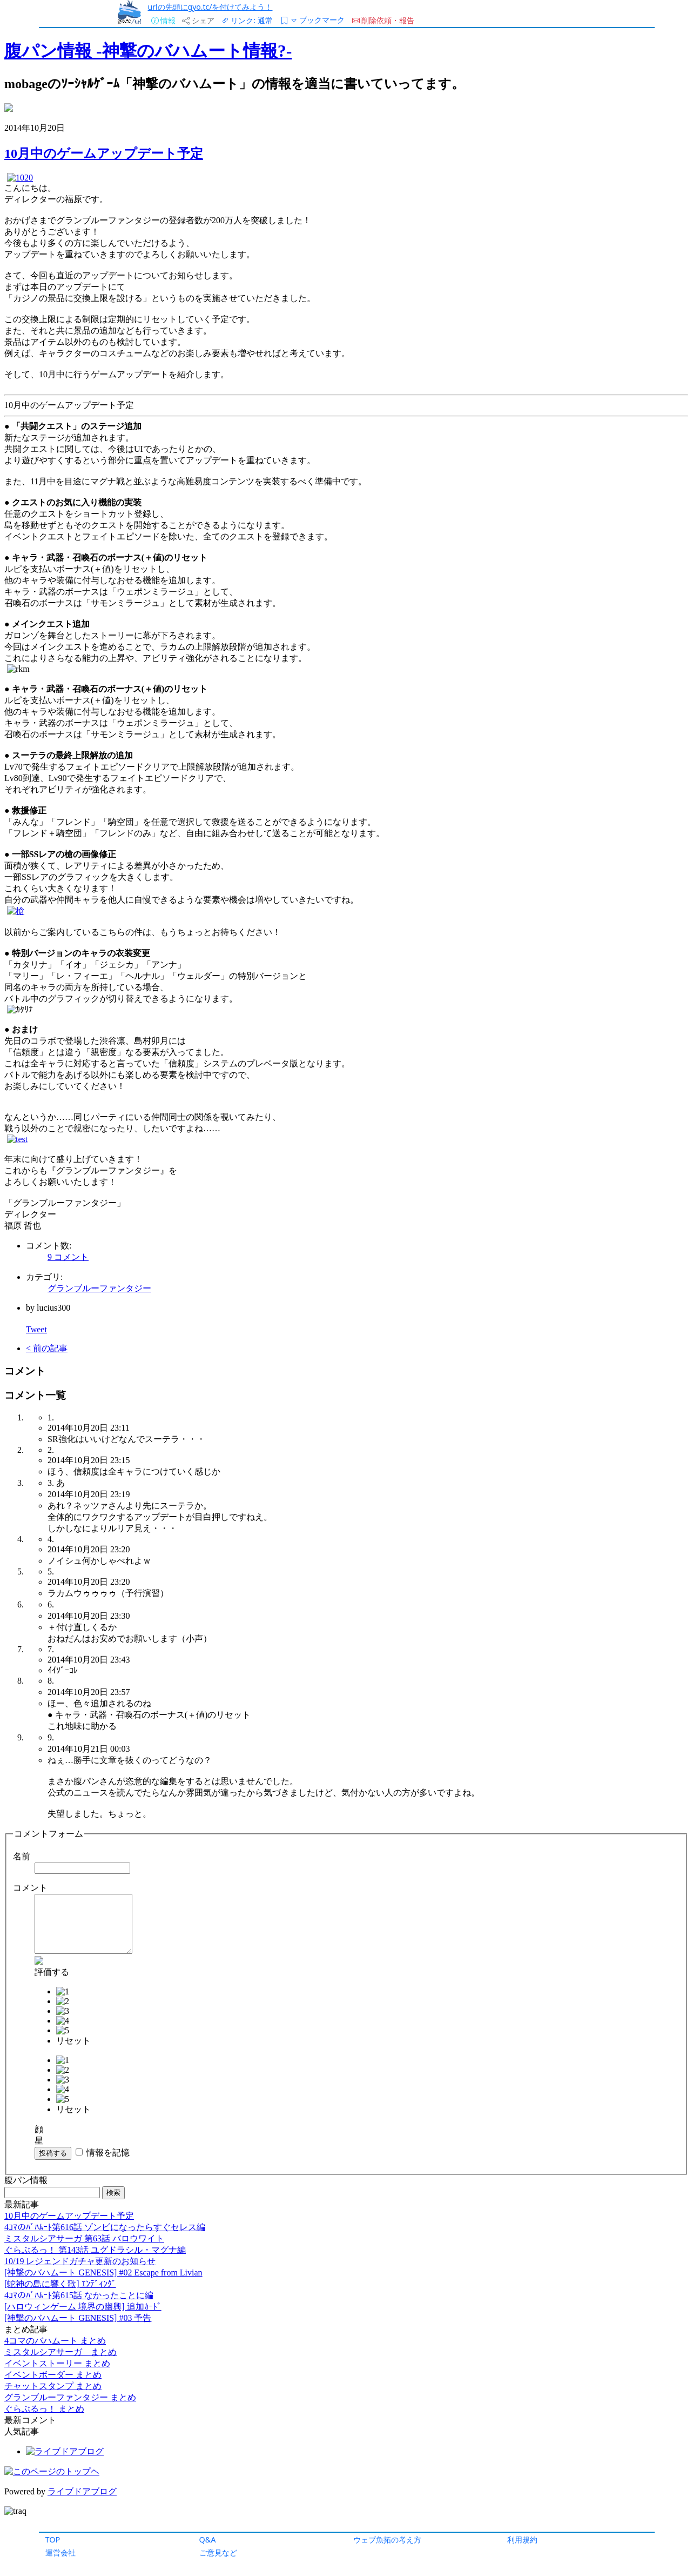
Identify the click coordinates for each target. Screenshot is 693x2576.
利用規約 (522, 2539)
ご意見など (218, 2552)
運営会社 (60, 2552)
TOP (52, 2539)
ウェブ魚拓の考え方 (387, 2539)
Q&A (207, 2539)
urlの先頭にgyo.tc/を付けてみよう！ (210, 7)
